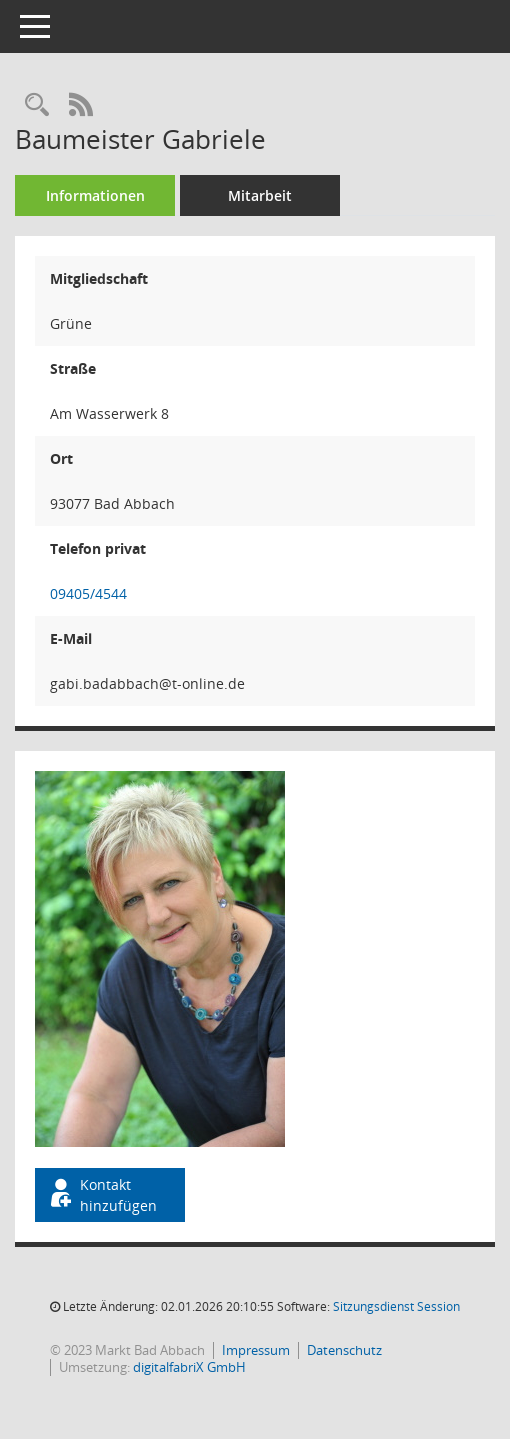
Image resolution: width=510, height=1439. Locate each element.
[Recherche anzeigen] (37, 105)
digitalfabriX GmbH (189, 1367)
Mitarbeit (260, 195)
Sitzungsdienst (396, 1306)
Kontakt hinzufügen (102, 1195)
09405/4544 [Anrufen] (88, 593)
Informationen (95, 195)
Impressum (256, 1350)
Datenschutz (344, 1350)
